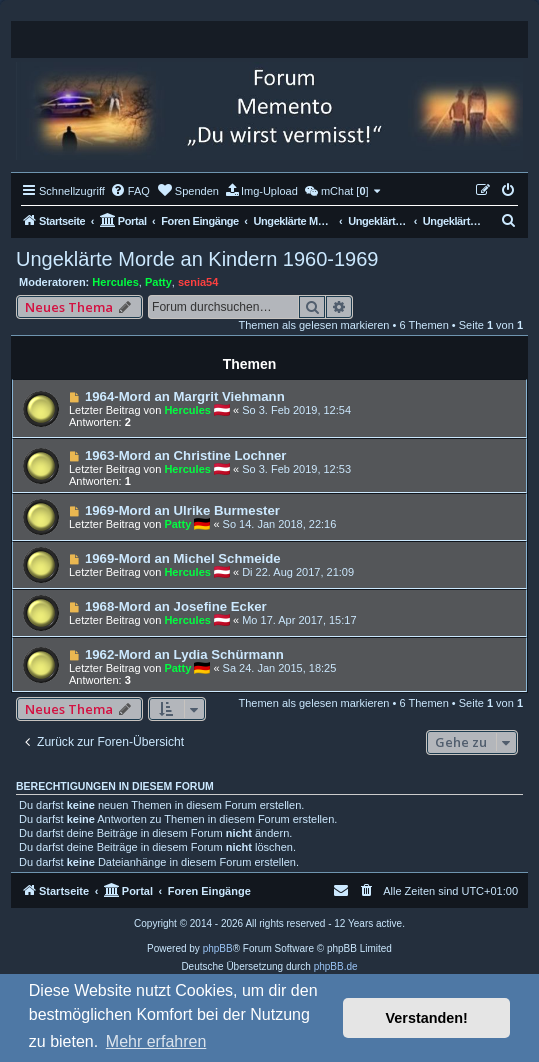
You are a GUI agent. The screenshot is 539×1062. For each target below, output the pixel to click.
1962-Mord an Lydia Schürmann (184, 654)
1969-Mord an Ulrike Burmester (182, 510)
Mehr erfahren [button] (156, 1041)
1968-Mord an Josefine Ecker (176, 606)
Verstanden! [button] (427, 1018)
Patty (158, 282)
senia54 (198, 282)
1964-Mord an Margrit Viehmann (185, 396)
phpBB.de (336, 966)
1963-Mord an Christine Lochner (186, 455)
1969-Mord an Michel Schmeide (183, 558)
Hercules (115, 282)
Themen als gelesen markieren (313, 325)
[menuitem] (130, 191)
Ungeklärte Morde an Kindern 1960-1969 (197, 259)
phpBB (218, 948)
